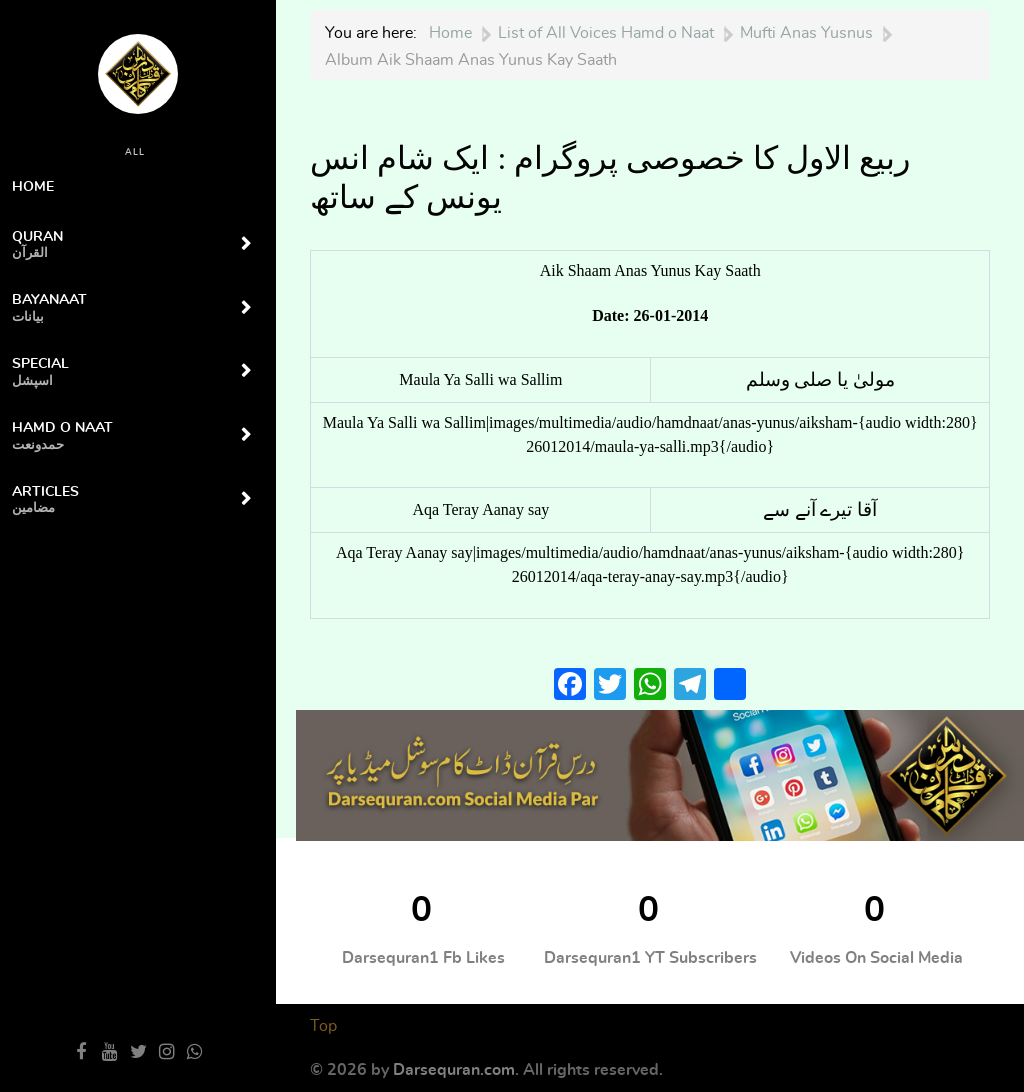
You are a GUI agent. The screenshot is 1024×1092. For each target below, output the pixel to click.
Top (323, 1026)
